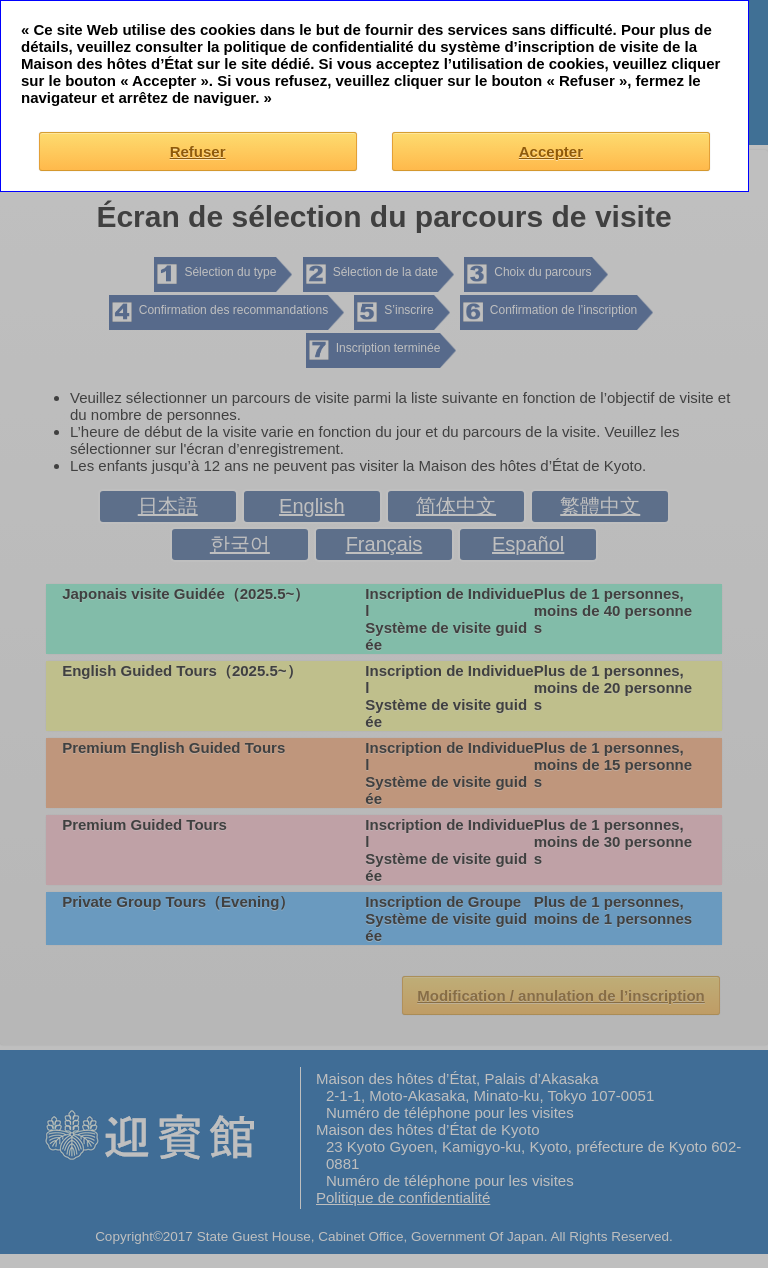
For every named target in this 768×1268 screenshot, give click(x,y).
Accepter (551, 151)
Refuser (198, 151)
